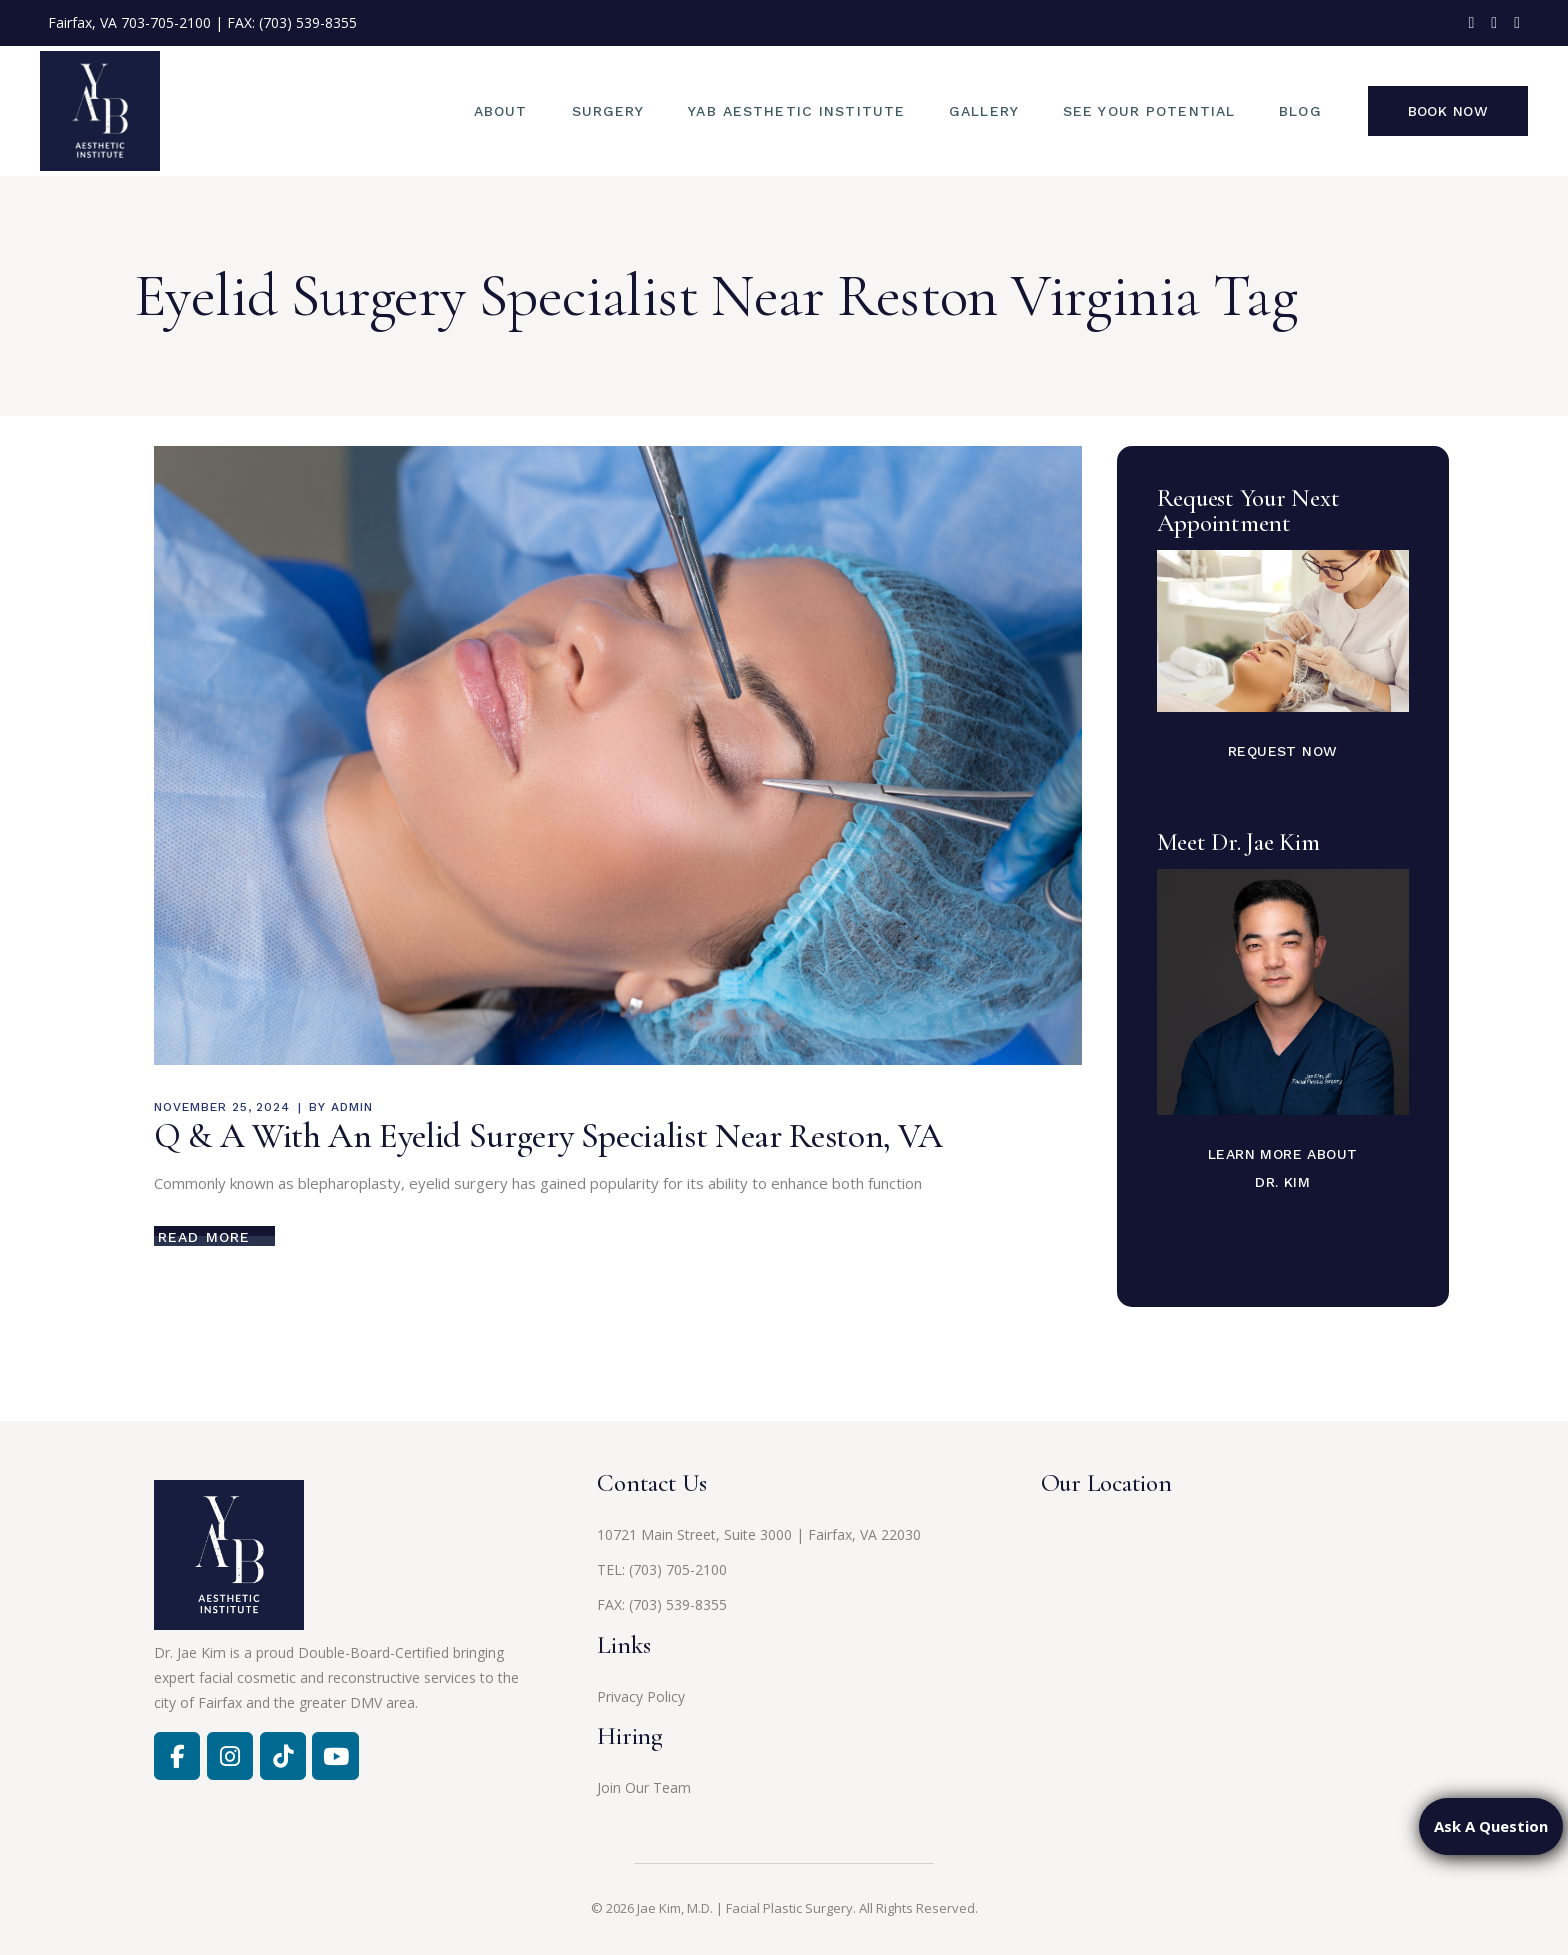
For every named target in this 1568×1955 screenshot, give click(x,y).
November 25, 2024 (222, 1107)
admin (352, 1107)
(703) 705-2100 (678, 1569)
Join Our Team (644, 1787)
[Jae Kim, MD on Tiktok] (283, 1756)
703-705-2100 (166, 22)
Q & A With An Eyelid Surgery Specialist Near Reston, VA (548, 1136)
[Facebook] (177, 1756)
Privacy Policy (641, 1696)
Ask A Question (1491, 1826)
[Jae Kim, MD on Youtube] (335, 1756)
